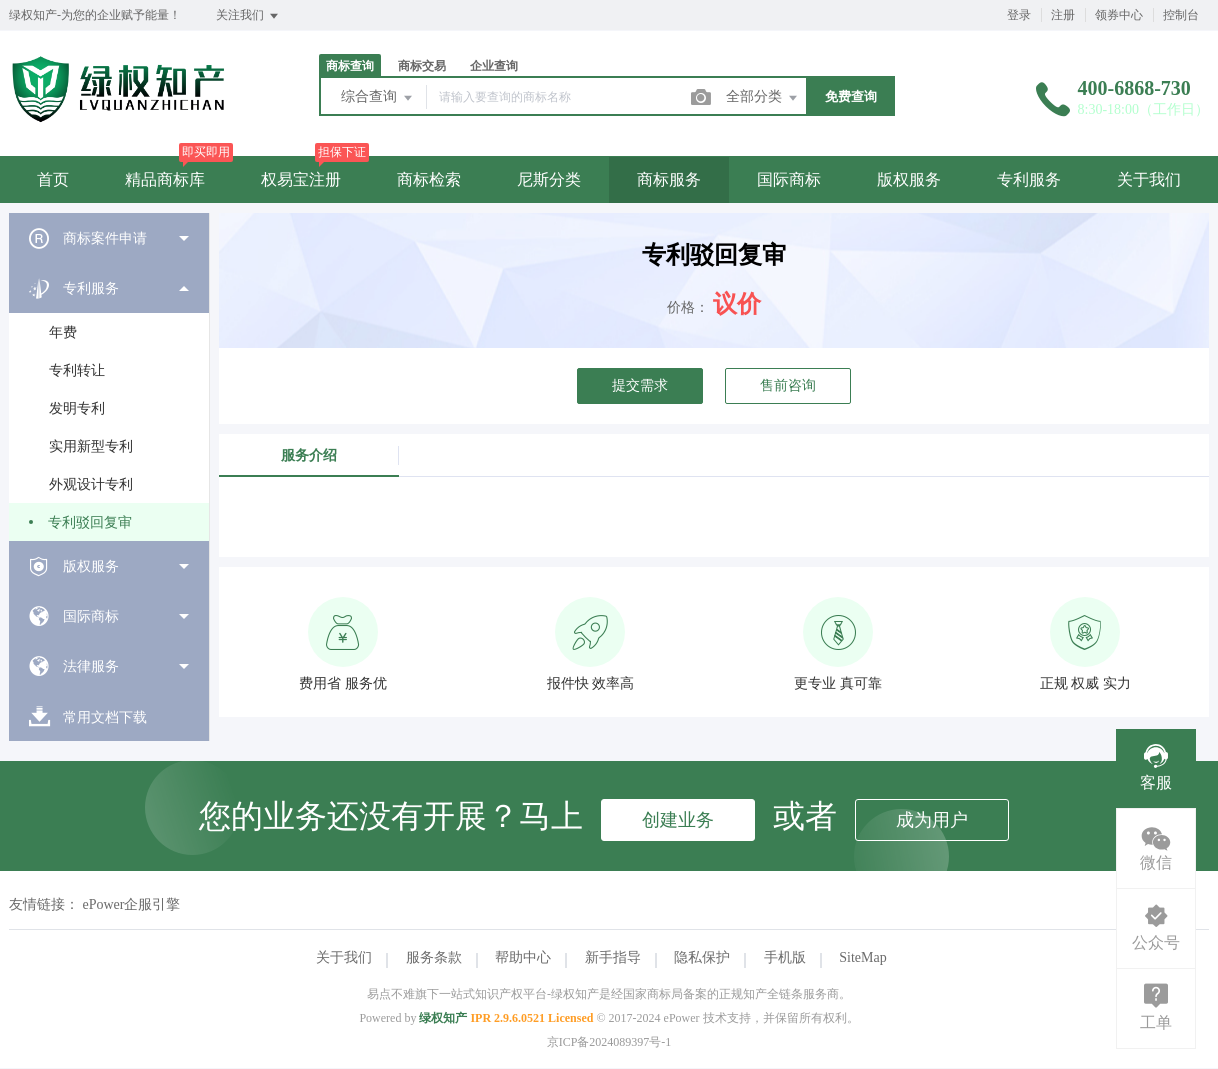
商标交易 (422, 66)
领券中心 (1119, 15)
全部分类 (763, 98)
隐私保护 (702, 957)
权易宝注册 (301, 179)
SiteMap (862, 957)
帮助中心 (523, 957)
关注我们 (248, 16)
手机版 (785, 957)
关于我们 (1149, 179)
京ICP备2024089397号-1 (609, 1042)
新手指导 (613, 957)
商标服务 (669, 179)
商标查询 (350, 66)
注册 (1063, 15)
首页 (53, 179)
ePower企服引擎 (132, 904)
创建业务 (678, 820)
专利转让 (77, 370)
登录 (1019, 15)
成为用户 (932, 820)
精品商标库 (165, 179)
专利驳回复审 (90, 522)
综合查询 (378, 98)
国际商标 (789, 179)
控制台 (1181, 15)
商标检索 (429, 179)
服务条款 (434, 957)
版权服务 (909, 179)
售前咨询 (788, 385)
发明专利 (77, 408)
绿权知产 (443, 1018)
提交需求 (640, 385)
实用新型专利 (91, 446)
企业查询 (494, 66)
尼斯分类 (549, 179)
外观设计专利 (91, 484)
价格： (688, 307)
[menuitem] (109, 238)
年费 (63, 332)
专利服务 (1029, 179)
